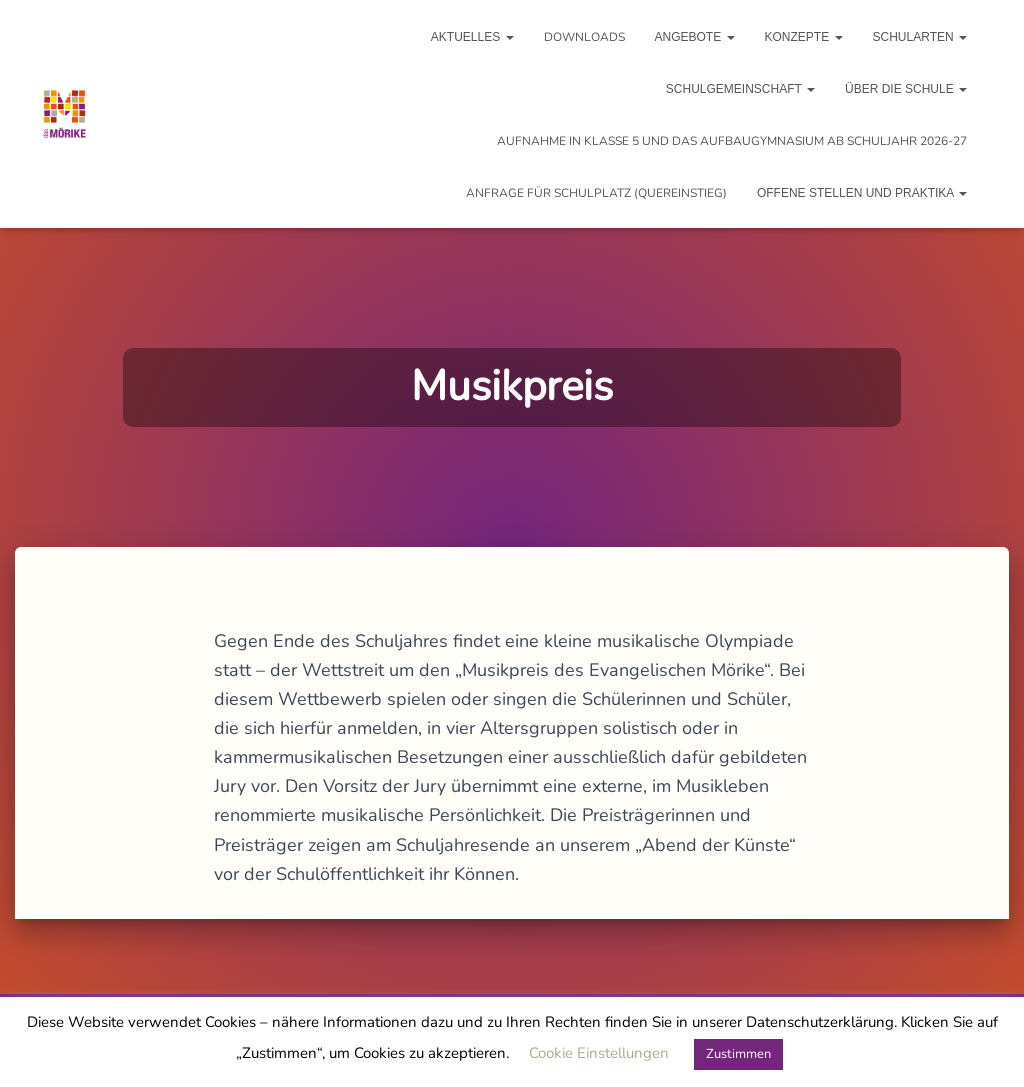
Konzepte (804, 37)
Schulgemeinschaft (740, 89)
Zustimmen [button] (738, 1054)
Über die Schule (906, 89)
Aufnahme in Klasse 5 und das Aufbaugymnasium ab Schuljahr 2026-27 (732, 141)
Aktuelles (472, 37)
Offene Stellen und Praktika (862, 193)
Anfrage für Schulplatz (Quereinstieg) (596, 193)
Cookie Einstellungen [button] (599, 1053)
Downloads (584, 37)
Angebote (695, 37)
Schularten (920, 37)
